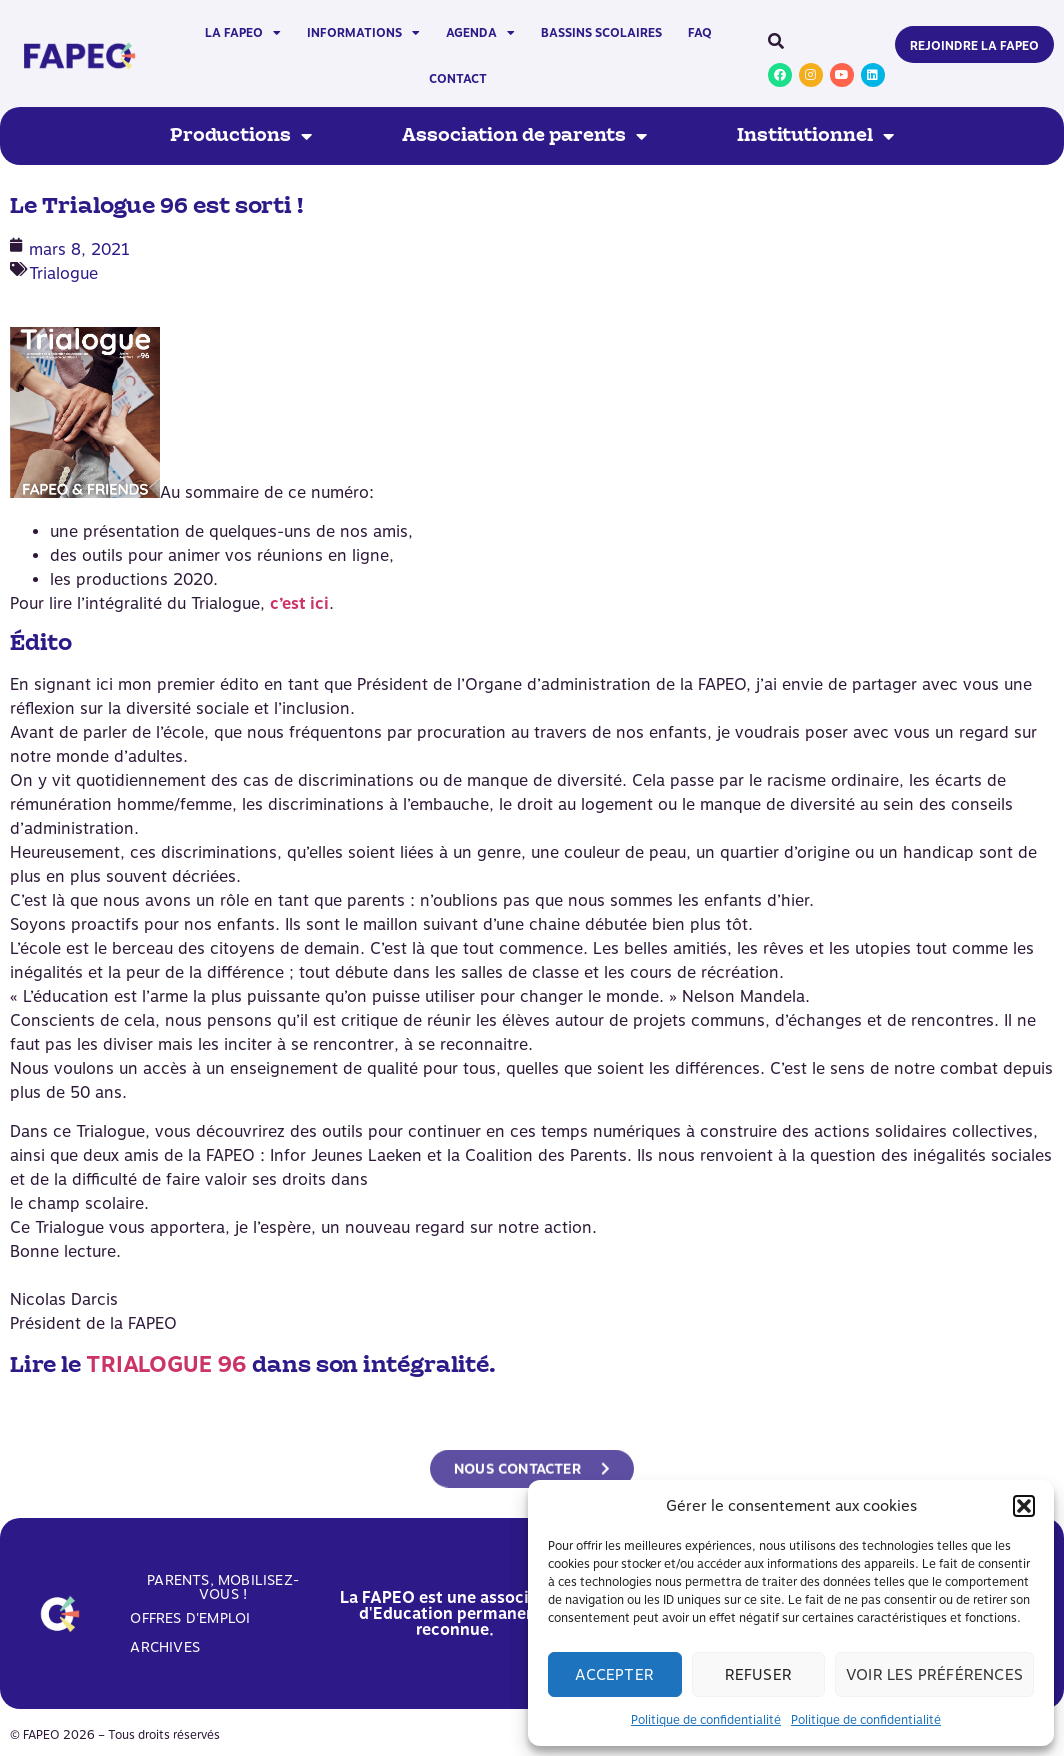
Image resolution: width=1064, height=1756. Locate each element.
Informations (363, 33)
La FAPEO (243, 33)
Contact (458, 79)
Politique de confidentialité (706, 1720)
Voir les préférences (934, 1675)
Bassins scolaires (601, 33)
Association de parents (524, 136)
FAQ (700, 33)
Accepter (614, 1675)
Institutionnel (815, 136)
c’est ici (299, 603)
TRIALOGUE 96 (166, 1364)
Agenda (480, 33)
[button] (1024, 1506)
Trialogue (63, 273)
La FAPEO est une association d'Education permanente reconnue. (455, 1613)
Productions (241, 136)
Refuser (758, 1675)
